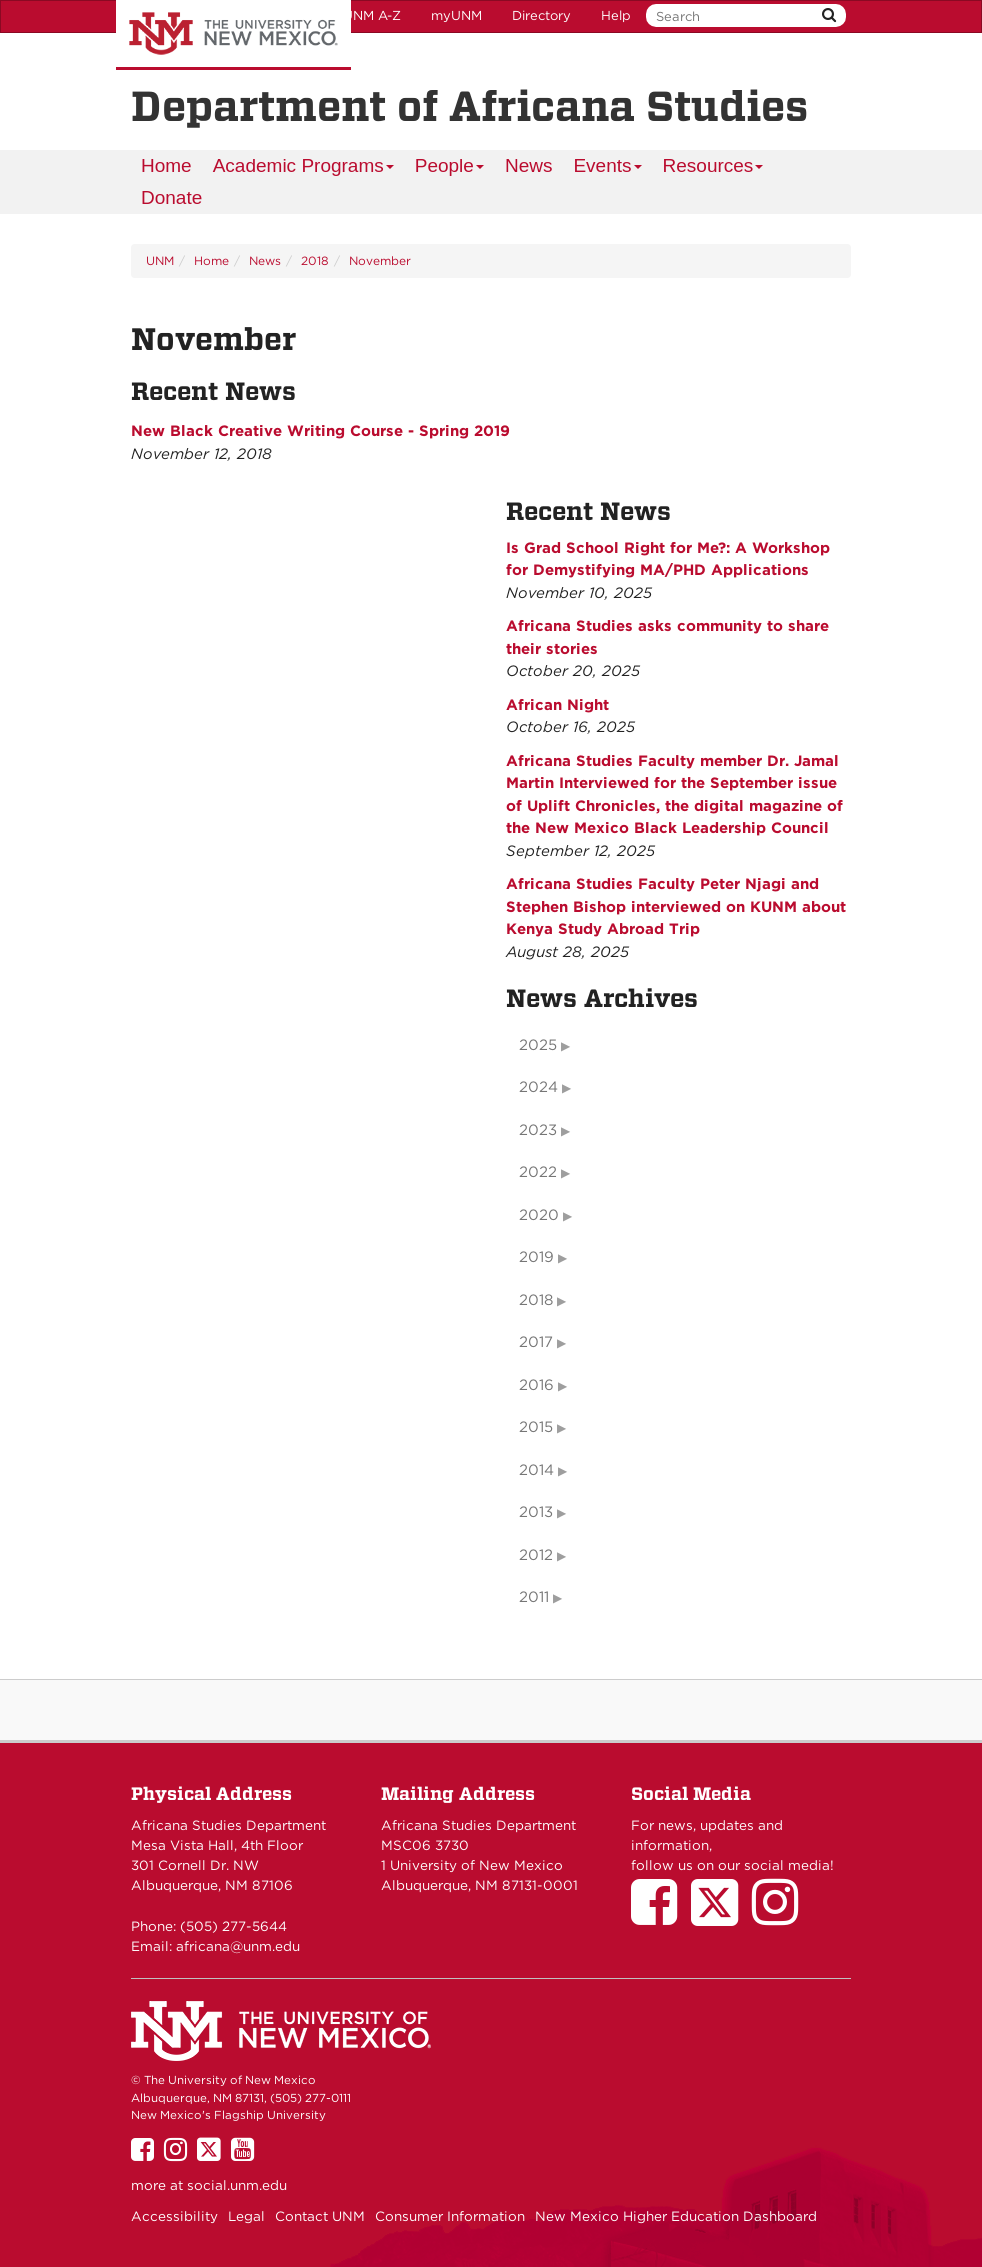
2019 (536, 1257)
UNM (160, 260)
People (450, 168)
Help (616, 15)
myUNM (456, 15)
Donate (171, 197)
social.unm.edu (237, 2185)
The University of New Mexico (233, 35)
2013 (536, 1512)
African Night (557, 705)
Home (166, 165)
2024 (538, 1087)
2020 (539, 1215)
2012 (536, 1555)
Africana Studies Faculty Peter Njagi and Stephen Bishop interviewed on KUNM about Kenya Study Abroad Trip (676, 906)
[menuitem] (166, 166)
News (529, 165)
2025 (538, 1045)
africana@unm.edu (238, 1946)
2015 (536, 1427)
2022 (538, 1172)
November (380, 260)
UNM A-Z (372, 15)
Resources (714, 168)
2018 (315, 260)
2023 (538, 1130)
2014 (536, 1470)
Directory (541, 15)
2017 (536, 1342)
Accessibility (174, 2216)
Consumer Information (450, 2216)
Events (607, 168)
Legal (246, 2216)
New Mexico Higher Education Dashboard (676, 2216)
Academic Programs (304, 168)
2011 (534, 1597)
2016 (536, 1385)
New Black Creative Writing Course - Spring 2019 (320, 431)
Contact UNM (320, 2216)
